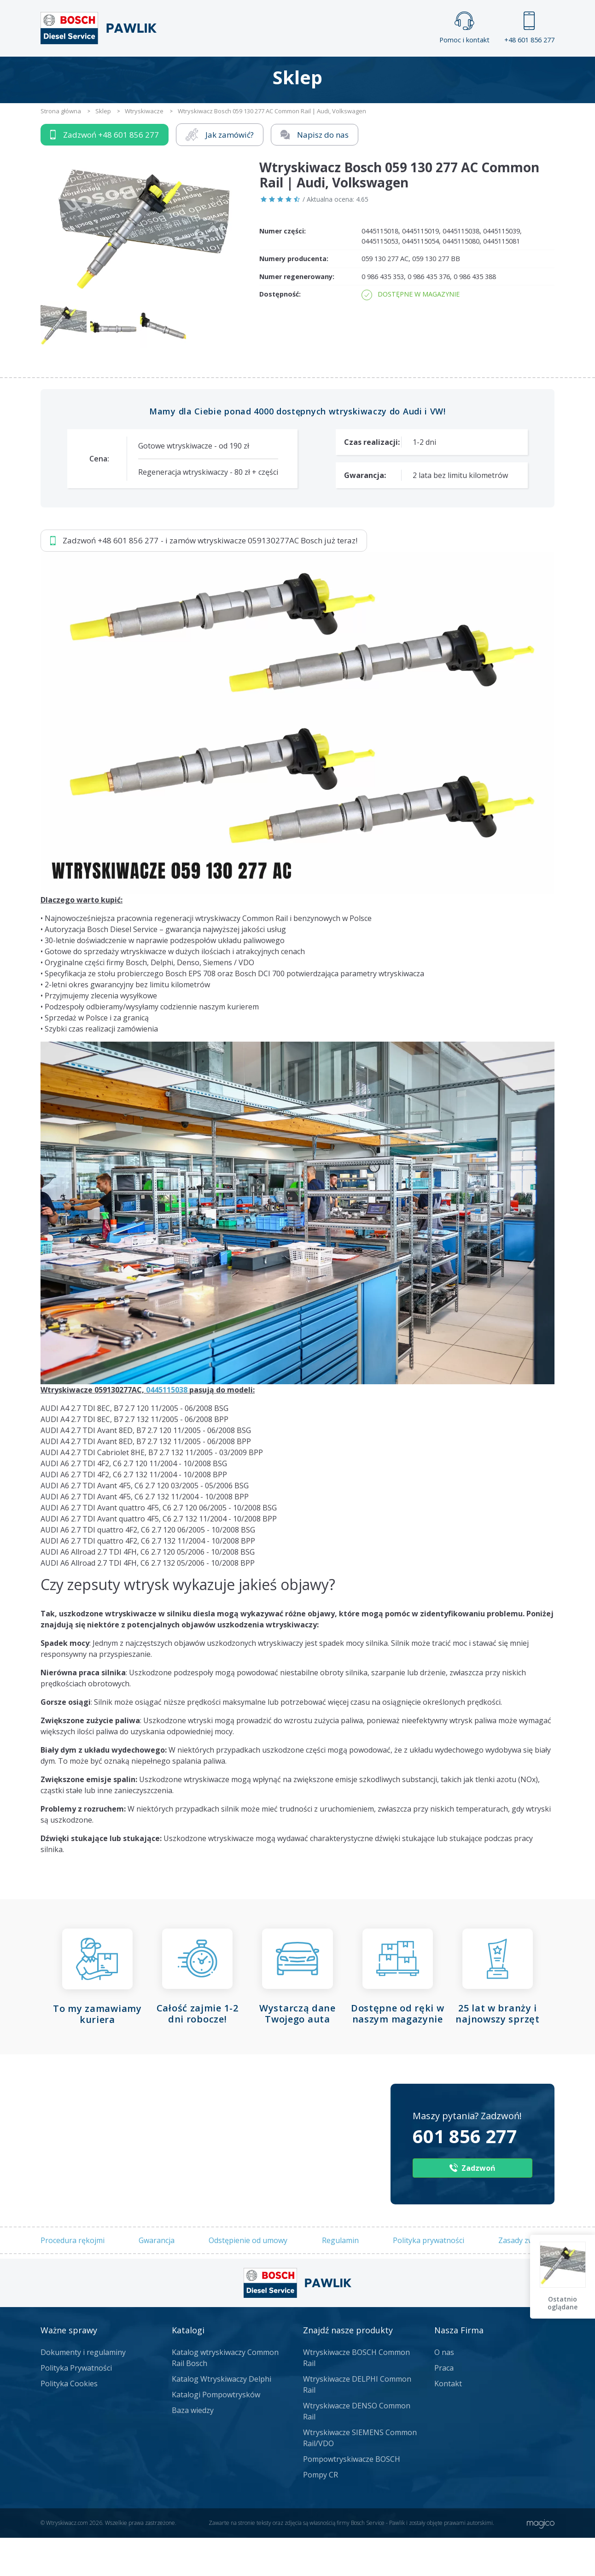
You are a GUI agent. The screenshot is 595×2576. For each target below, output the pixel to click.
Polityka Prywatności (76, 2406)
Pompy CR (320, 2513)
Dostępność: (280, 332)
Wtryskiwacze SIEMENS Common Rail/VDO (360, 2476)
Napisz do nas (314, 172)
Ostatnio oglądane (563, 2303)
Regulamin (340, 2278)
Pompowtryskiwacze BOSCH (351, 2497)
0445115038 (166, 1427)
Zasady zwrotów (526, 2278)
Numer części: (282, 269)
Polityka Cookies (69, 2422)
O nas (444, 2390)
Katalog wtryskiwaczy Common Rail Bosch (225, 2396)
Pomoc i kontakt (464, 28)
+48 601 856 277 (529, 28)
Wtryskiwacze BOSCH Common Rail (356, 2396)
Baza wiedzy (193, 2448)
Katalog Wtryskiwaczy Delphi (221, 2417)
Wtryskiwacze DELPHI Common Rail (357, 2422)
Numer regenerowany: (296, 314)
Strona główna (195, 71)
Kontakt (412, 71)
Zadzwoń (104, 173)
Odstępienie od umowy (248, 2278)
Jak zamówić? (220, 172)
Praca (311, 71)
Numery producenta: (293, 296)
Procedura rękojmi (73, 2278)
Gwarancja (157, 2278)
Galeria (262, 71)
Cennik (359, 71)
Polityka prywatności (428, 2278)
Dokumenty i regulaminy (83, 2390)
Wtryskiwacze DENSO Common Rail (356, 2449)
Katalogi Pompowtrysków (216, 2433)
